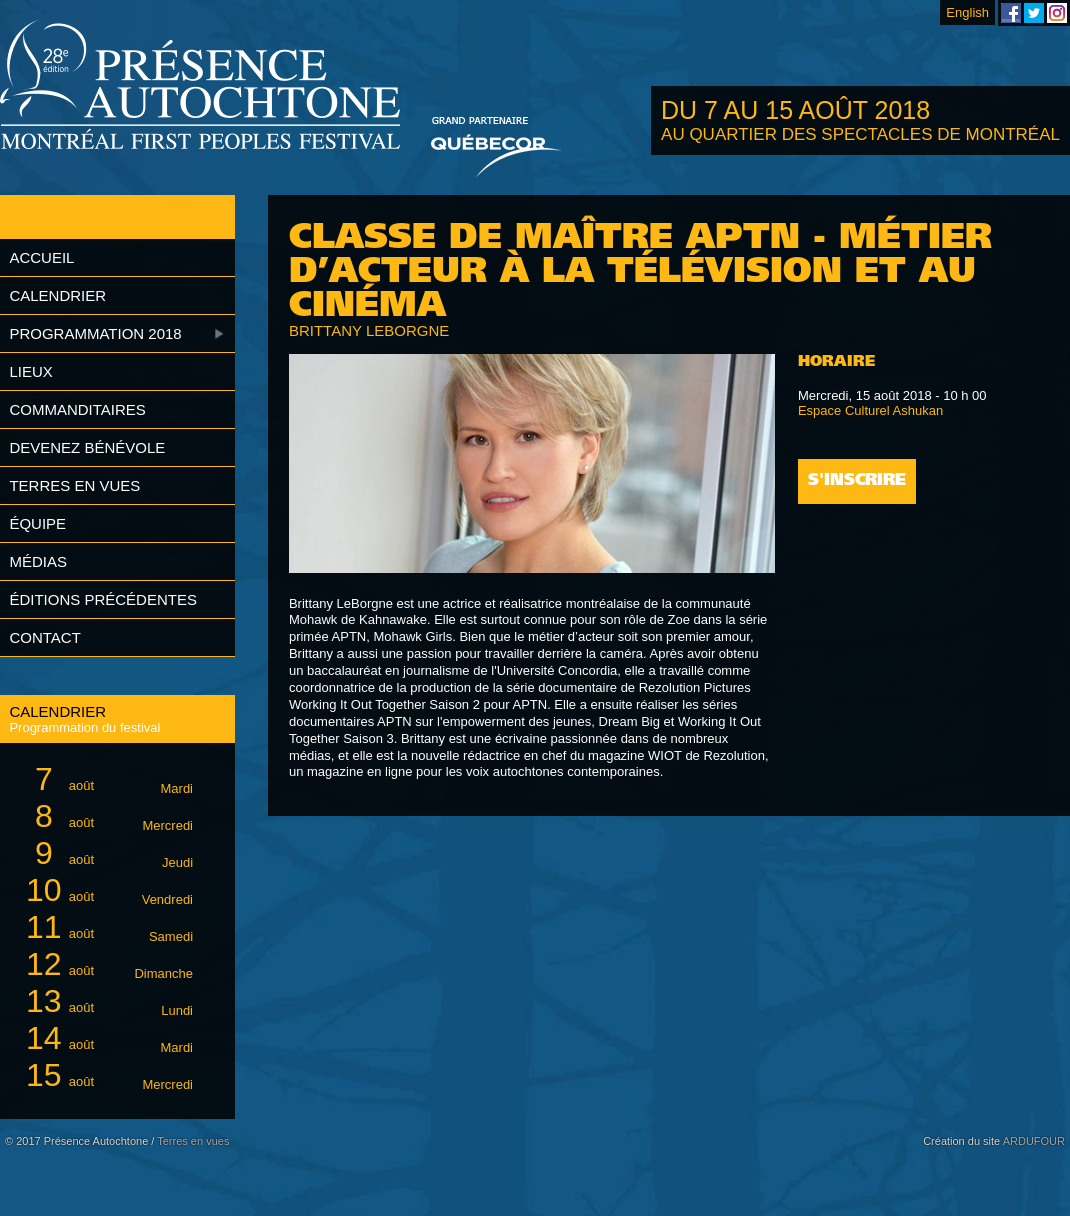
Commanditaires (77, 409)
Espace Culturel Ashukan (870, 410)
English (967, 12)
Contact (44, 637)
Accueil (41, 257)
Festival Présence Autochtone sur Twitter (1034, 13)
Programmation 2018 (95, 333)
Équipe (37, 523)
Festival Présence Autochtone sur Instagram (1057, 13)
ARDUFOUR (1034, 1141)
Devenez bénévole (87, 447)
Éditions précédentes (103, 599)
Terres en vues (74, 485)
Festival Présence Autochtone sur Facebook (1011, 13)
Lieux (30, 371)
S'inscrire (857, 481)
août (106, 779)
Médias (38, 561)
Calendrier (57, 295)
